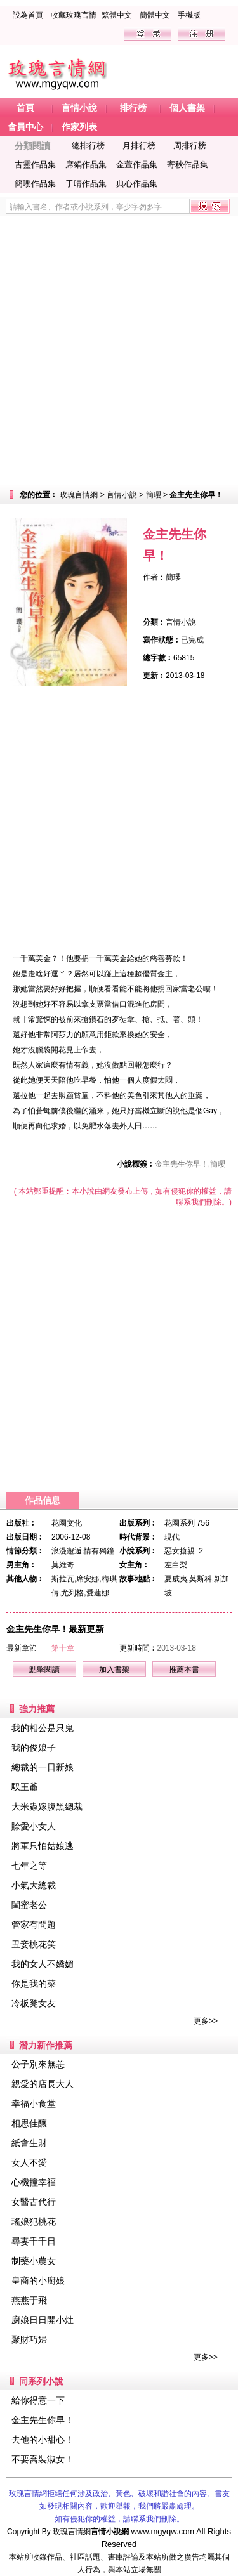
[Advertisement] (119, 350)
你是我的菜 (33, 1983)
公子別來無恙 (38, 2064)
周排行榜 (189, 145)
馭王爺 (24, 1787)
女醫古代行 (33, 2202)
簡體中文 (155, 15)
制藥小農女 (33, 2261)
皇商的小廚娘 (38, 2280)
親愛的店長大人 (42, 2084)
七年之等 (29, 1865)
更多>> (206, 2021)
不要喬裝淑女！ (42, 2459)
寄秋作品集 (187, 164)
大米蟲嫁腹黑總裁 (47, 1806)
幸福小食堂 (33, 2103)
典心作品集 (136, 183)
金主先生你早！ (42, 2420)
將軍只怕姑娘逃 (42, 1846)
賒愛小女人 (33, 1826)
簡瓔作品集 (35, 183)
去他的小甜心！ (42, 2440)
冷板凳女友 (33, 2003)
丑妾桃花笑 (33, 1944)
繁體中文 (117, 15)
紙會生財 (29, 2143)
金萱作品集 (136, 164)
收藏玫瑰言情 (73, 15)
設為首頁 (28, 15)
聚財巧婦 (29, 2339)
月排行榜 (138, 145)
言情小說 (122, 494)
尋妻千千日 (33, 2241)
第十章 (62, 1648)
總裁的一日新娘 (42, 1767)
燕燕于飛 (29, 2300)
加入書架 (114, 1669)
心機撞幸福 (33, 2182)
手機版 (189, 15)
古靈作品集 (35, 164)
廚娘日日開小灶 (42, 2320)
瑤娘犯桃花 (33, 2221)
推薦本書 (184, 1669)
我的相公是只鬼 (42, 1728)
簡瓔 (153, 494)
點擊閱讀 (44, 1669)
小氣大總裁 (33, 1885)
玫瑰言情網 (79, 494)
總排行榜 (88, 145)
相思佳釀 (29, 2123)
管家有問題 (33, 1924)
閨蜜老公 (29, 1905)
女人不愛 (29, 2162)
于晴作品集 (86, 183)
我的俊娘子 (33, 1747)
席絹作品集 (86, 164)
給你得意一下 (38, 2400)
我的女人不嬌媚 (42, 1964)
